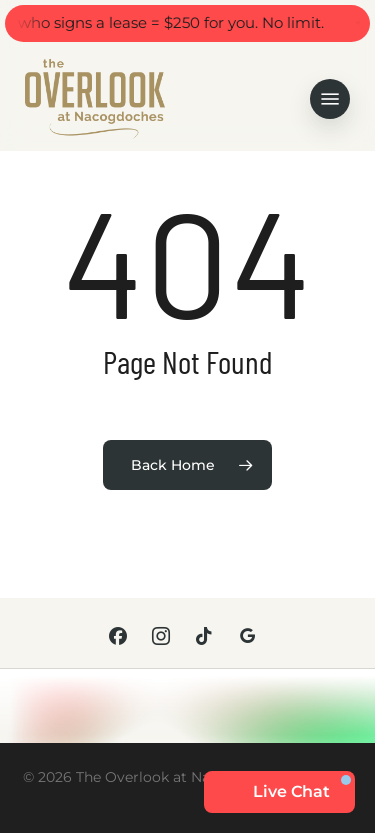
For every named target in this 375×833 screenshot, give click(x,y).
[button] (330, 99)
